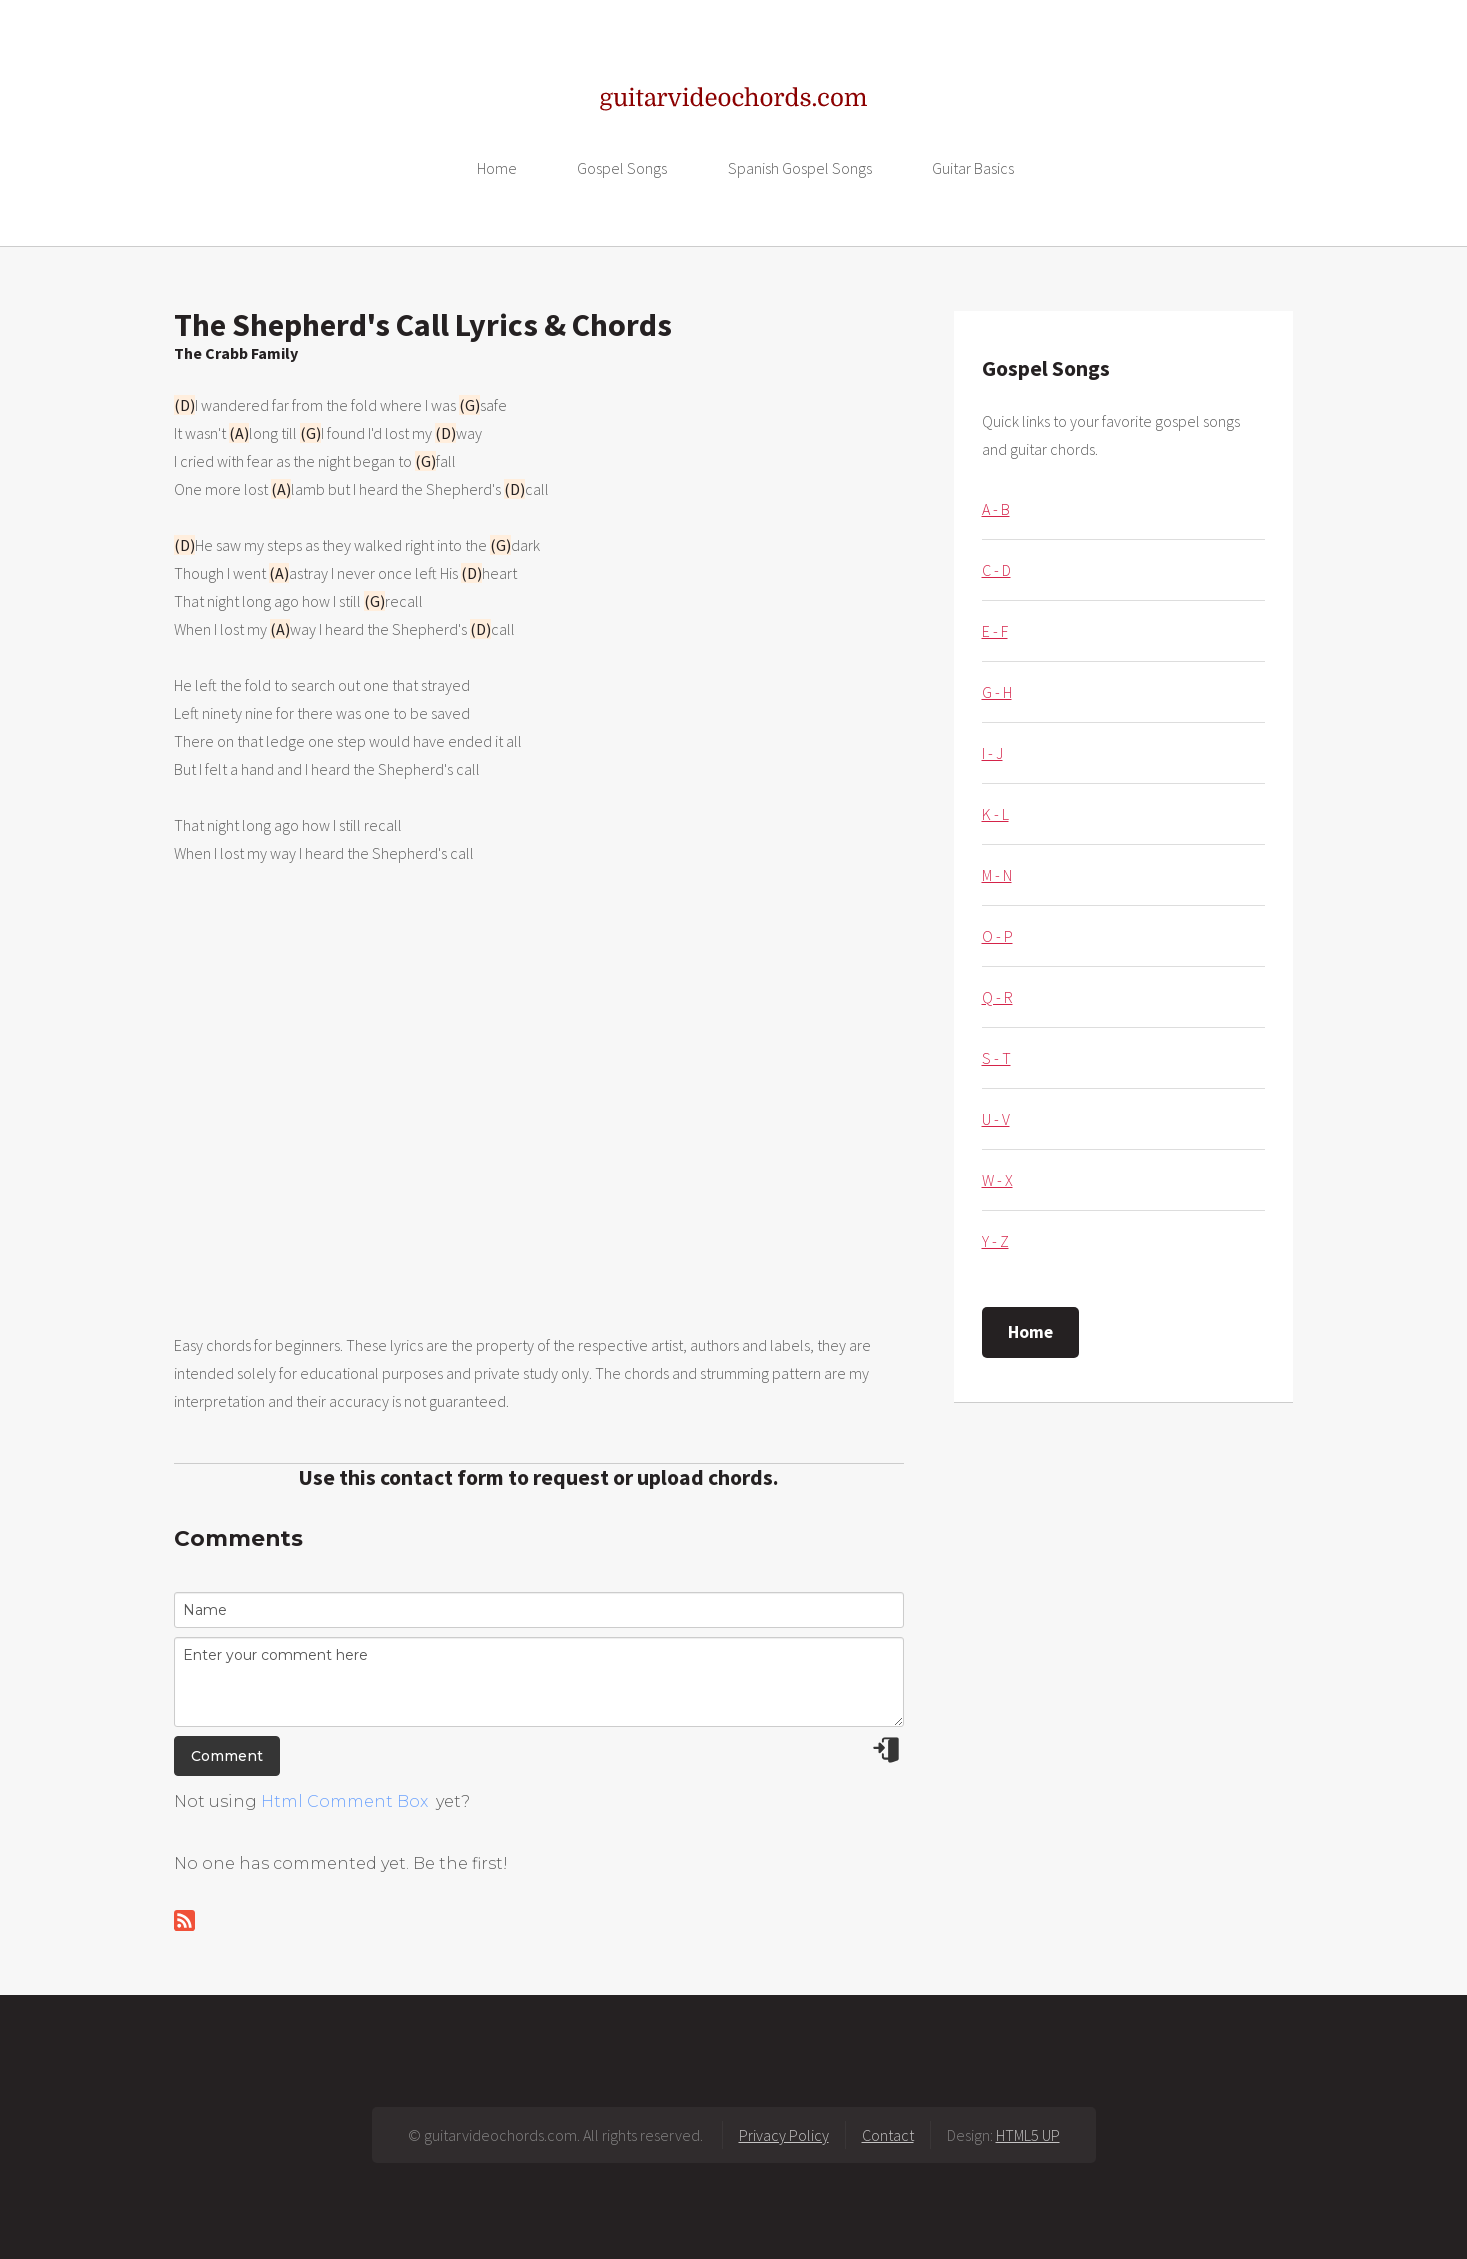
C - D (996, 570)
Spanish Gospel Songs (800, 168)
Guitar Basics (973, 168)
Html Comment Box (344, 1801)
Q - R (997, 997)
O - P (997, 936)
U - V (996, 1119)
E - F (995, 631)
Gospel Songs (622, 168)
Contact (888, 2135)
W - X (997, 1180)
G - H (997, 692)
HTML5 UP (1028, 2135)
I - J (992, 753)
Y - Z (995, 1241)
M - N (997, 875)
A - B (996, 509)
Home (497, 168)
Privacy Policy (784, 2135)
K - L (995, 814)
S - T (996, 1058)
